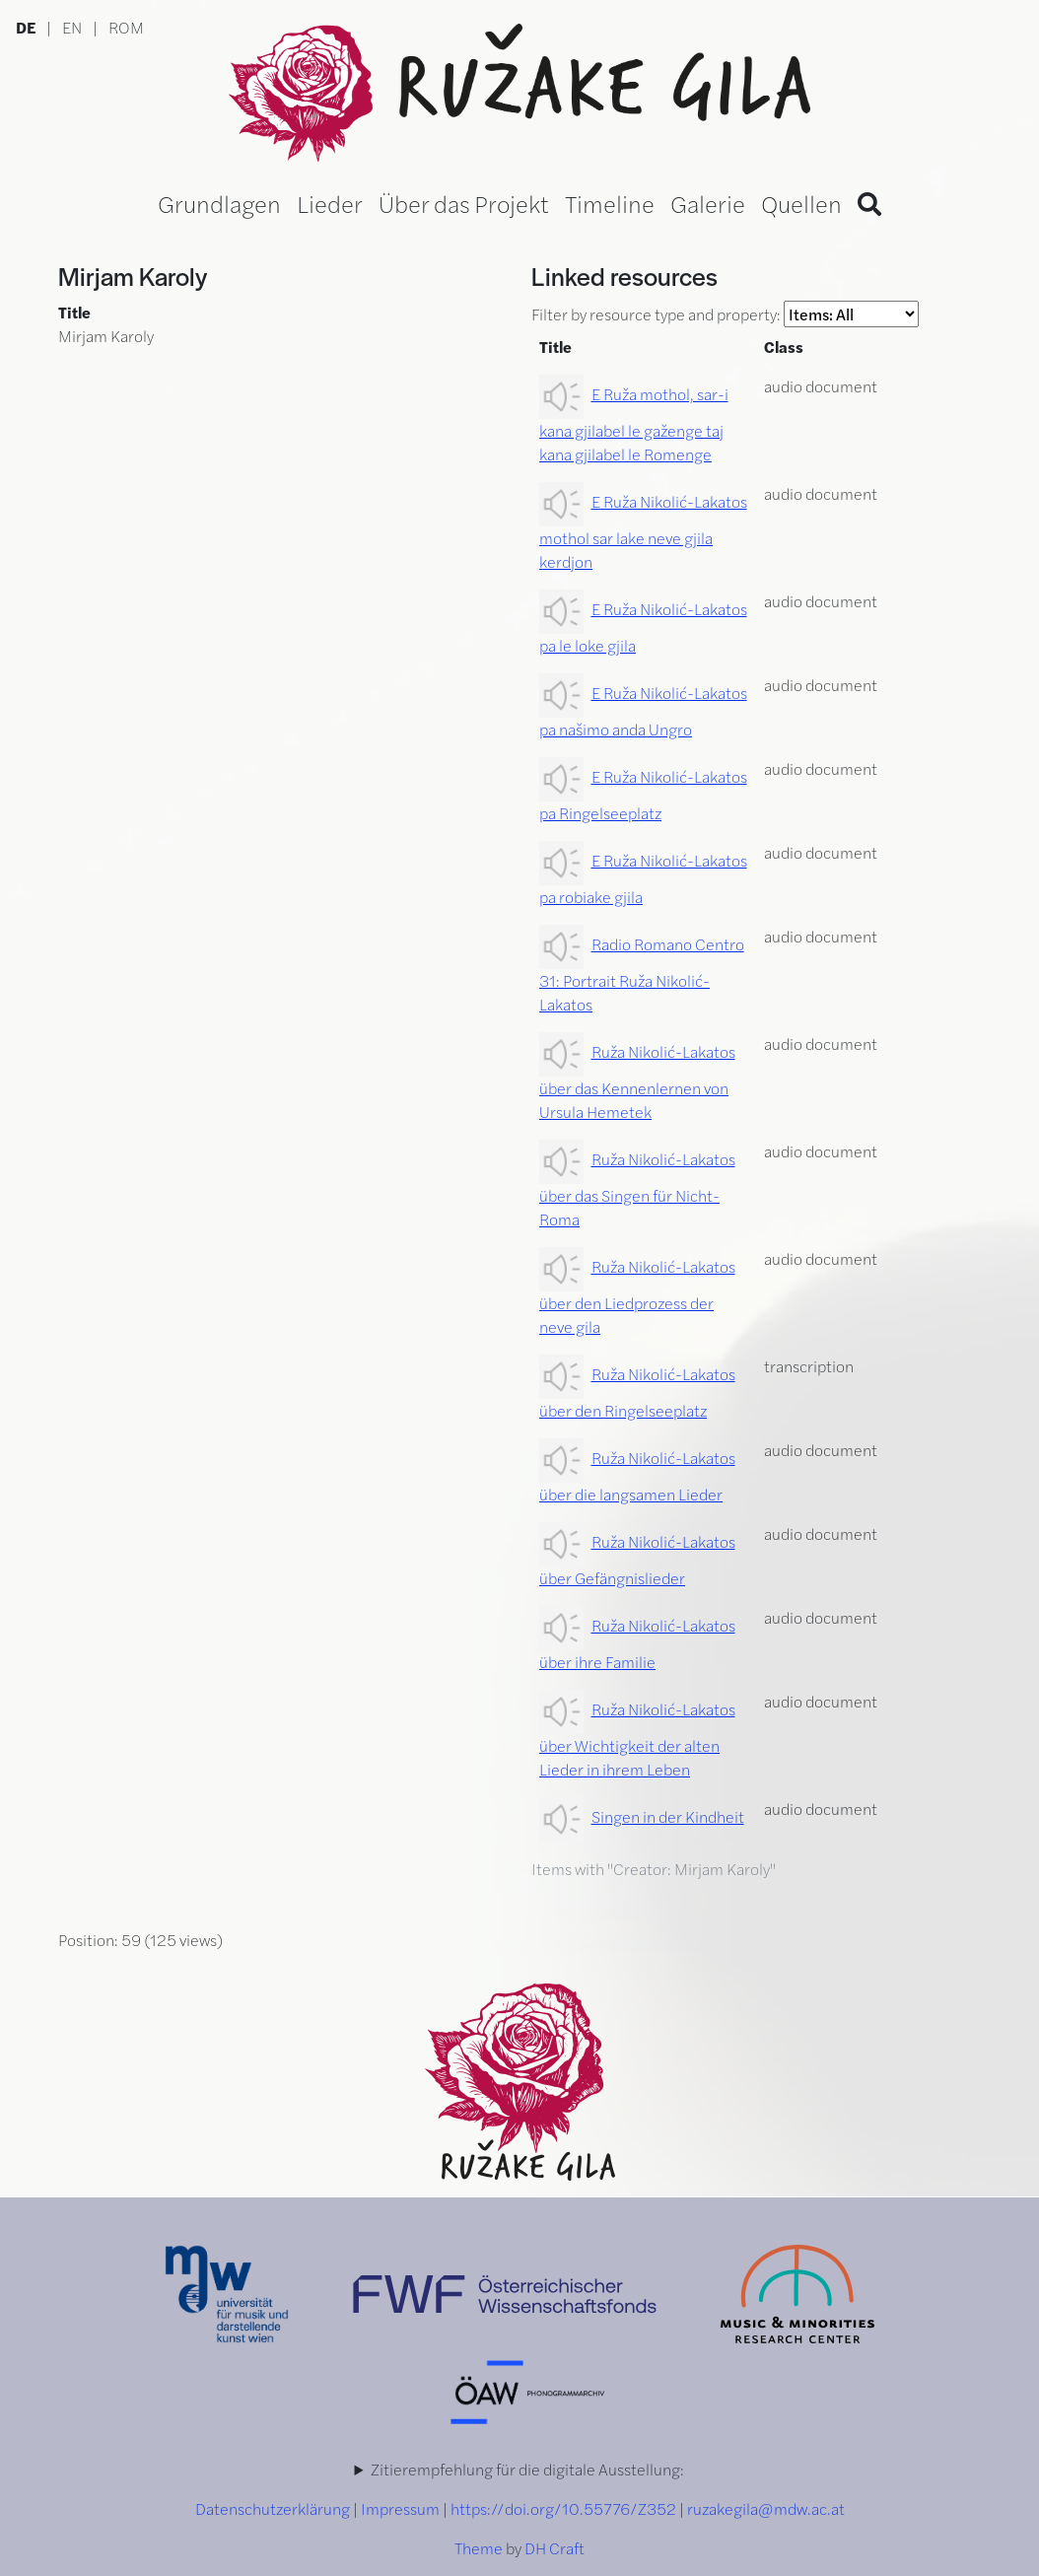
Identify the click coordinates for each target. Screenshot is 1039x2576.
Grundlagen (219, 203)
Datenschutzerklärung (272, 2508)
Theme (478, 2548)
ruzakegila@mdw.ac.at (766, 2508)
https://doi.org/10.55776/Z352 (563, 2508)
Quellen (801, 203)
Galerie (707, 203)
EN (72, 27)
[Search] (869, 203)
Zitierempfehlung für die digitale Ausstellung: (527, 2469)
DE (25, 27)
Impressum (400, 2508)
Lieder (330, 203)
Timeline (610, 203)
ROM (126, 27)
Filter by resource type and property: (725, 314)
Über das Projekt (464, 203)
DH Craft (554, 2548)
